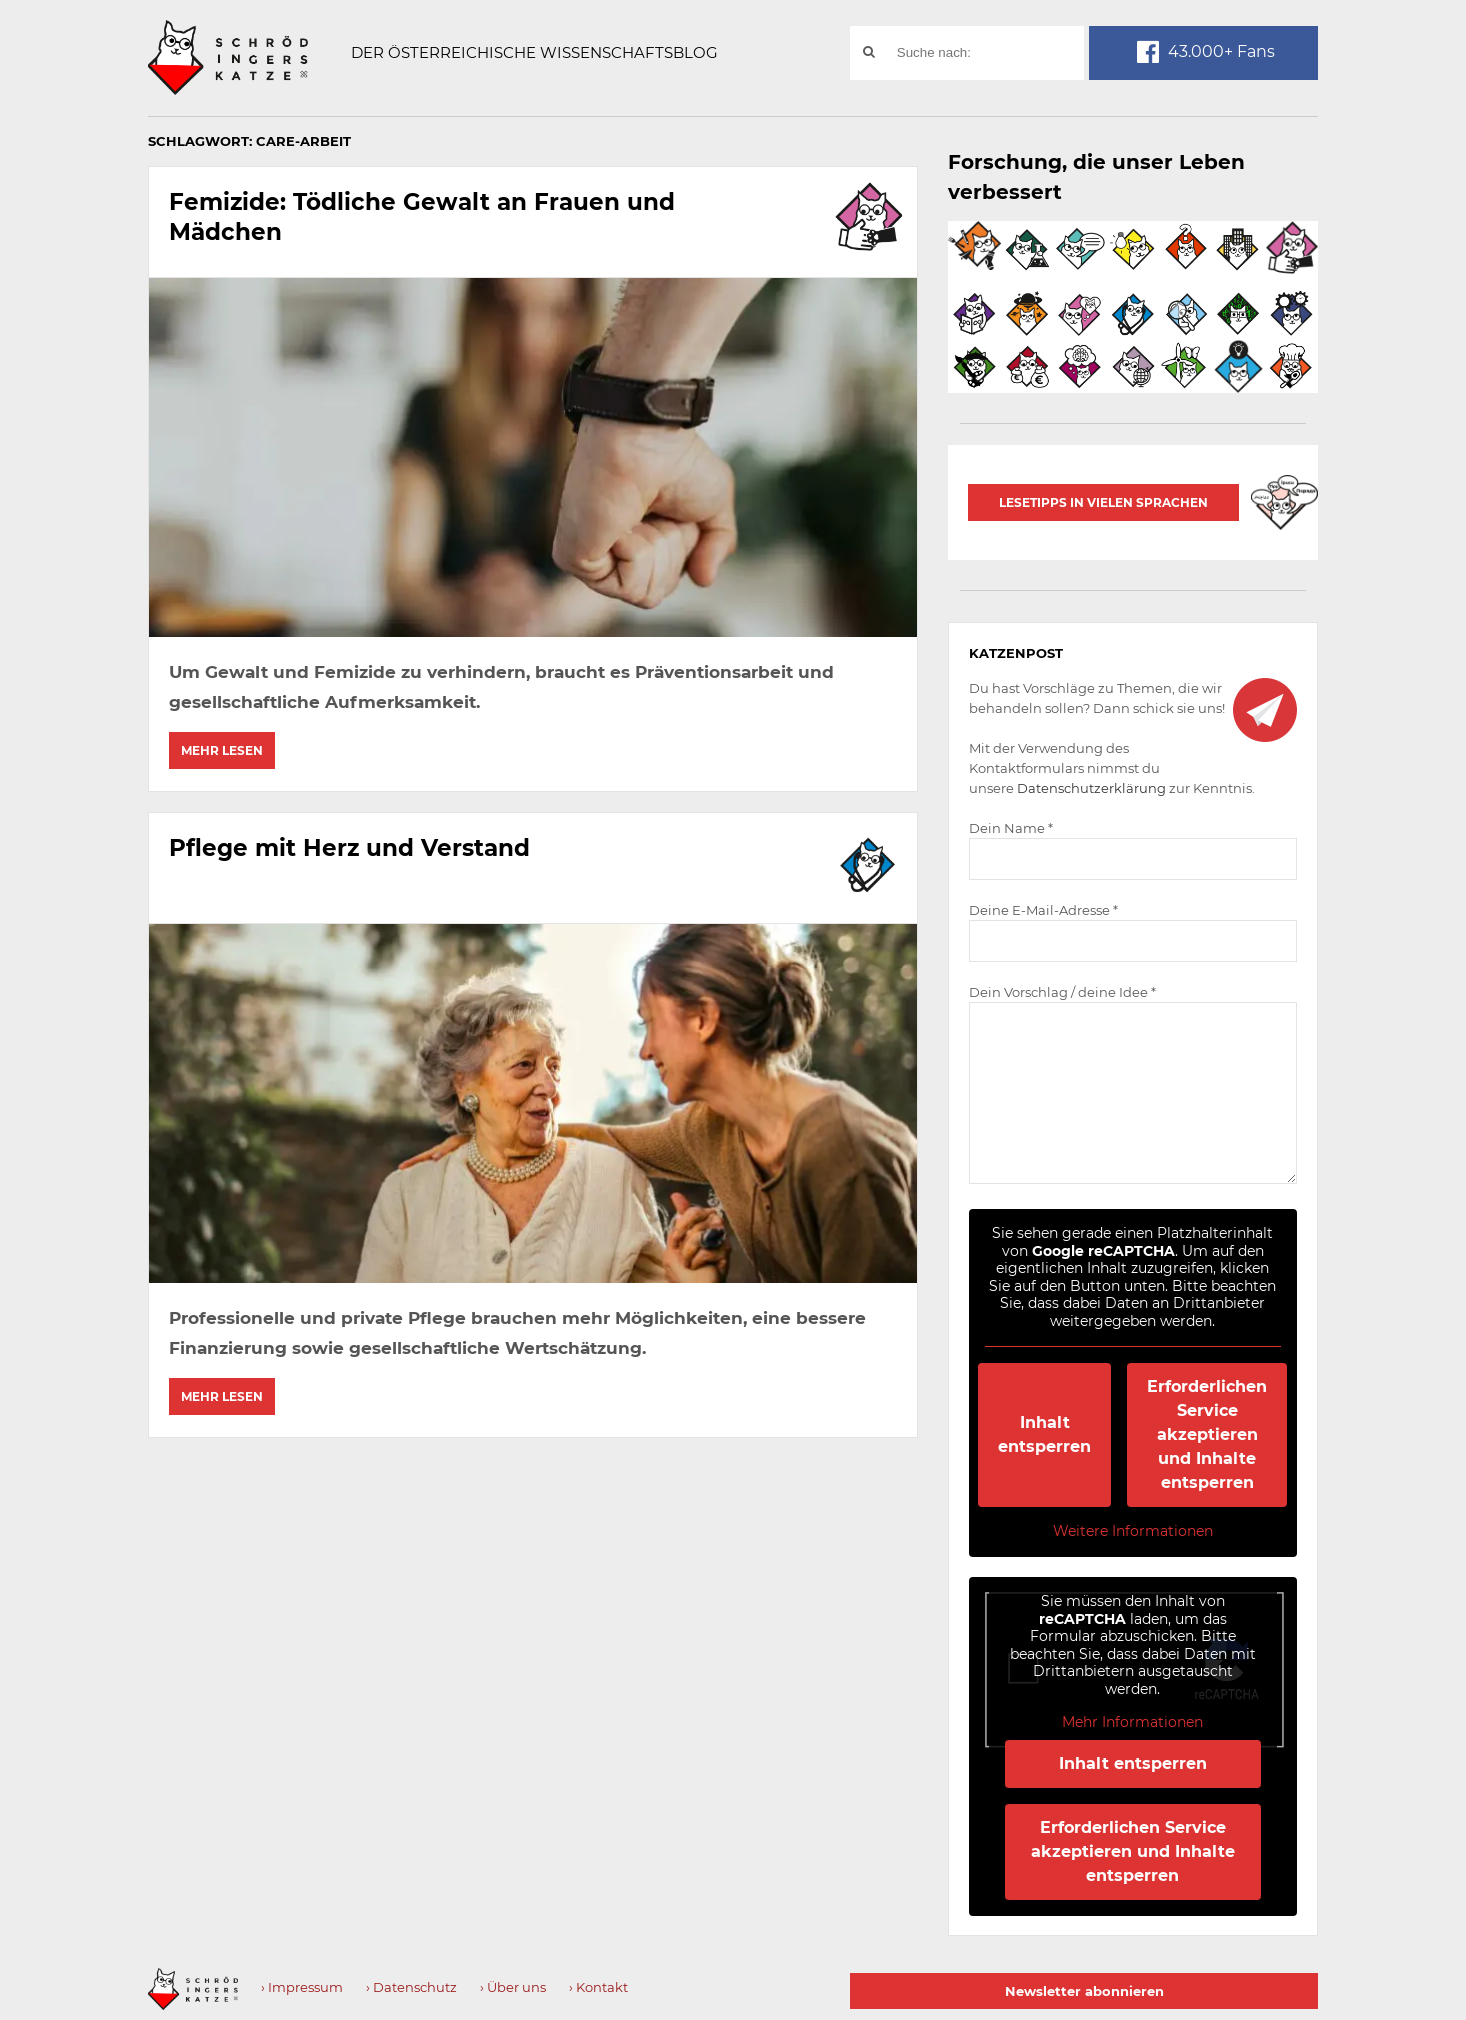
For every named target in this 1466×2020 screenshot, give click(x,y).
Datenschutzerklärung (1091, 788)
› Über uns (513, 1987)
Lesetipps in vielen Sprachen (1103, 502)
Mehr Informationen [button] (1133, 1722)
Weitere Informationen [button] (1133, 1531)
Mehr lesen (222, 750)
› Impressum (302, 1987)
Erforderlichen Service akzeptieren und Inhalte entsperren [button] (1208, 1434)
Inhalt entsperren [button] (1045, 1434)
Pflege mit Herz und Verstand (355, 845)
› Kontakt (598, 1987)
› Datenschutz (411, 1987)
